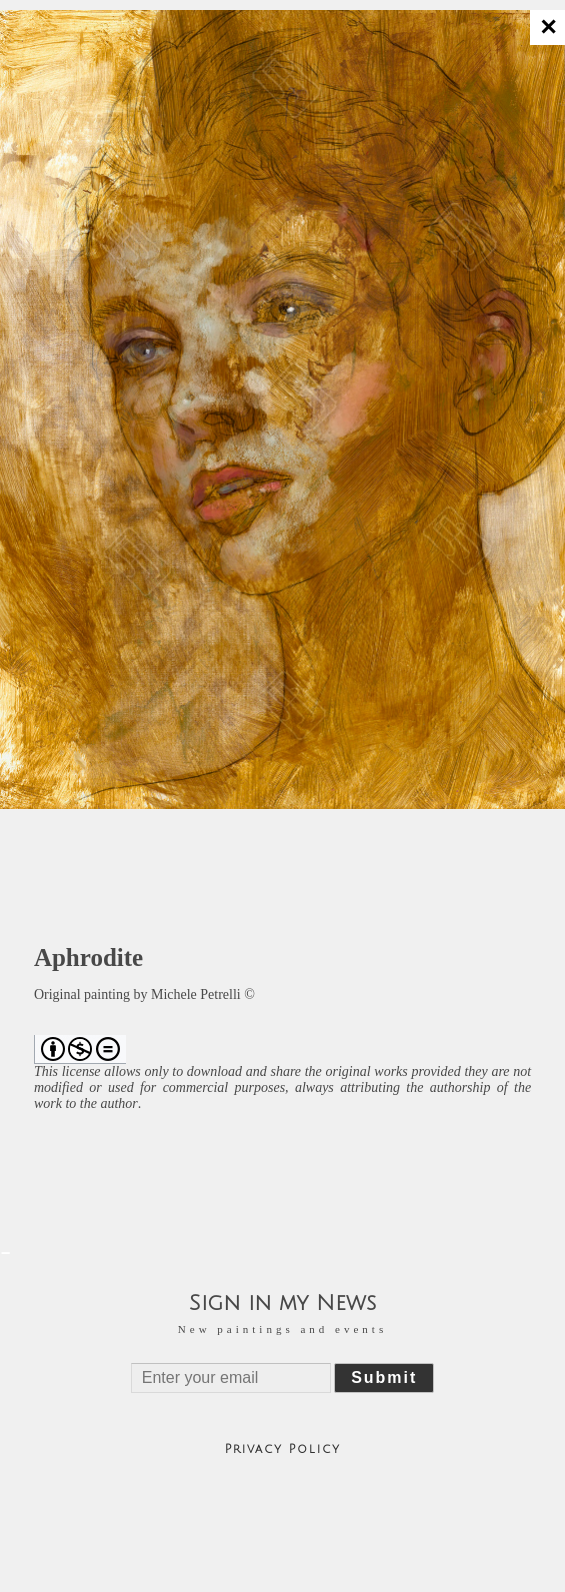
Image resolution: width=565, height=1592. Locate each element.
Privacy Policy (283, 1449)
